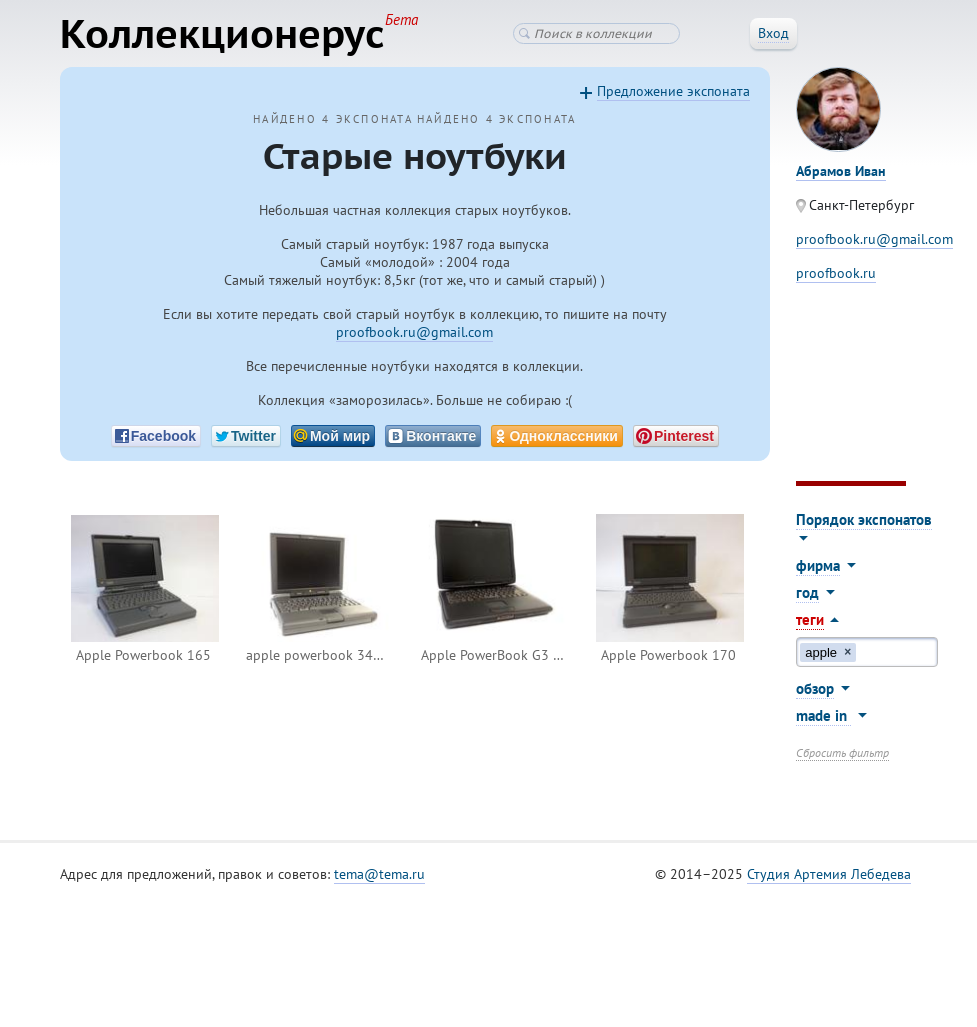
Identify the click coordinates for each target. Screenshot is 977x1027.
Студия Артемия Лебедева (829, 874)
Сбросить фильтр (842, 752)
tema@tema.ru (379, 874)
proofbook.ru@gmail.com (414, 332)
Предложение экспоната (673, 91)
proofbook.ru (836, 273)
